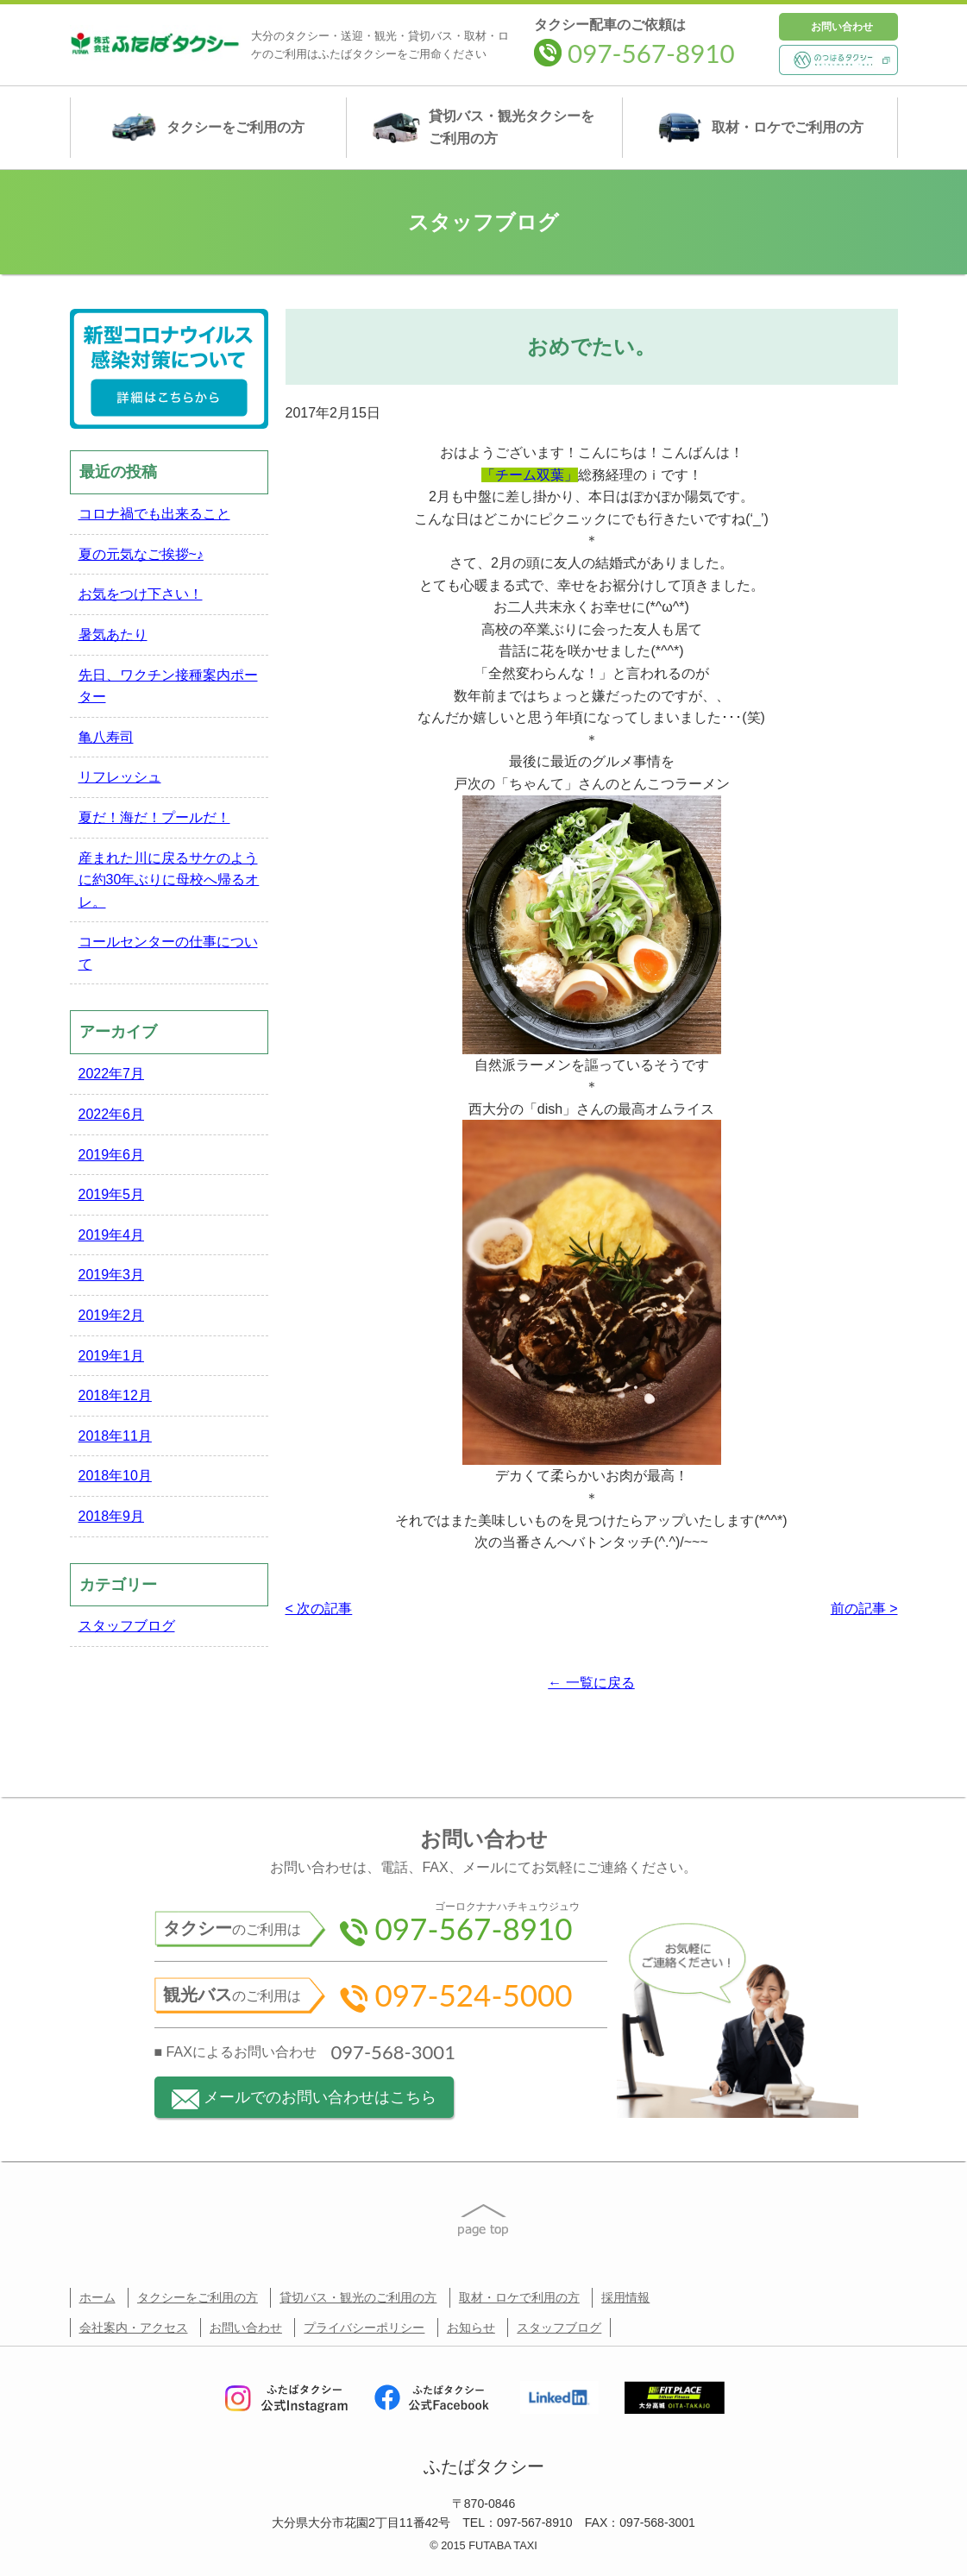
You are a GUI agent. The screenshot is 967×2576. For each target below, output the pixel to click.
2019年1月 (111, 1355)
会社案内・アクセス (133, 2327)
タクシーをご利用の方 (197, 2297)
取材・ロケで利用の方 (519, 2297)
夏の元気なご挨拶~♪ (141, 554)
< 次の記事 (319, 1608)
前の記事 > (864, 1608)
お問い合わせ (842, 27)
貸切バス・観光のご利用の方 (357, 2297)
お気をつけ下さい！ (140, 594)
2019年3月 (111, 1274)
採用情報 (625, 2297)
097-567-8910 (634, 53)
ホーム (97, 2297)
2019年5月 (111, 1194)
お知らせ (471, 2327)
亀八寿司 (106, 737)
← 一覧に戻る (591, 1682)
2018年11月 (115, 1436)
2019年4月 (111, 1235)
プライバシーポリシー (364, 2327)
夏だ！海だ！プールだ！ (154, 817)
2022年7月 (111, 1073)
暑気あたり (113, 634)
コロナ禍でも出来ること (154, 513)
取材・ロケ (759, 127)
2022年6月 (111, 1114)
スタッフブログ (126, 1625)
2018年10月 (115, 1475)
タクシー (207, 127)
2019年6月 (111, 1154)
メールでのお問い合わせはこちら (304, 2099)
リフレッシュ (119, 777)
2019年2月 (111, 1315)
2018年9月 (111, 1516)
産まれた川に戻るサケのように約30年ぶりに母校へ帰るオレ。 (169, 880)
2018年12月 (115, 1395)
